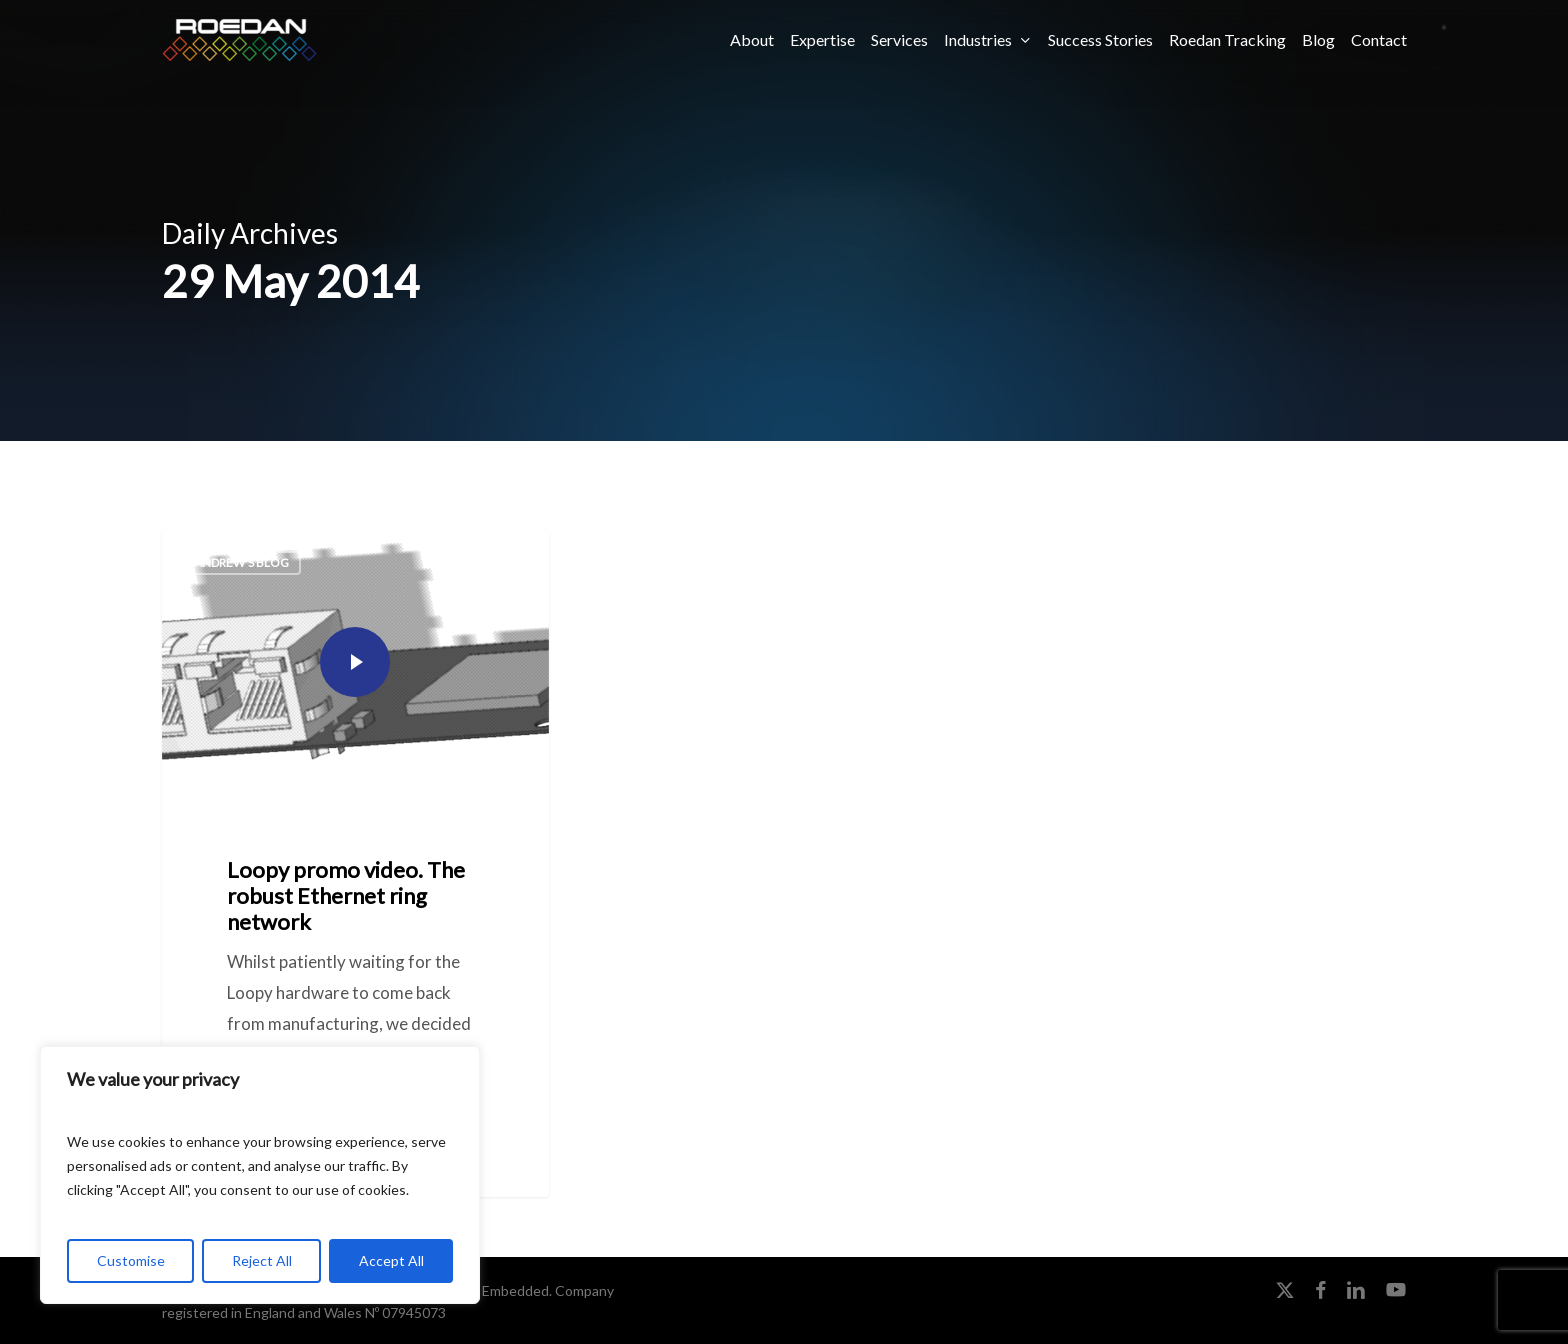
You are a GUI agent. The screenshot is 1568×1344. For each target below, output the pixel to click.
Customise (131, 1260)
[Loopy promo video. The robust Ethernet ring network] (355, 863)
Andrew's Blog (241, 562)
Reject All (262, 1260)
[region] (260, 1175)
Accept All (391, 1260)
